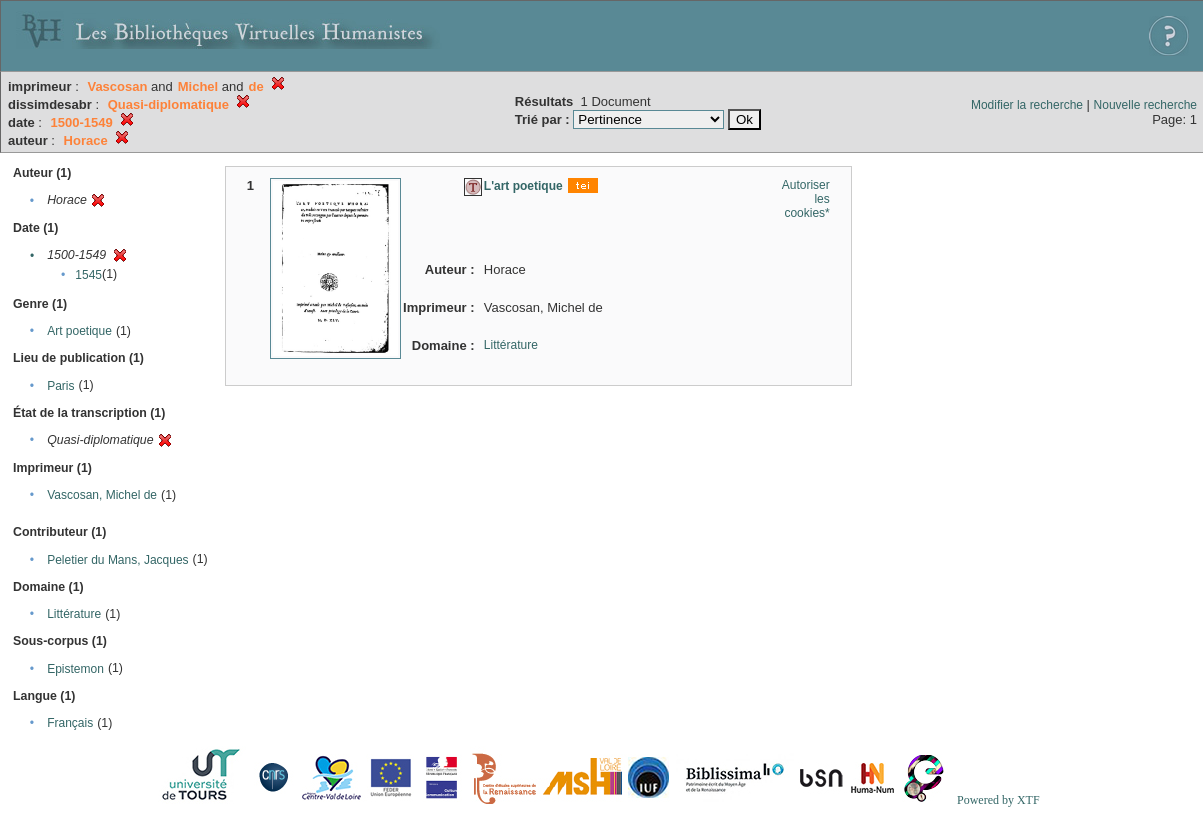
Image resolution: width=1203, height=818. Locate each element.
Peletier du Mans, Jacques (117, 560)
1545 (88, 275)
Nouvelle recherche (1145, 105)
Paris (60, 386)
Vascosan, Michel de (102, 495)
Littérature (74, 614)
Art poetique (79, 331)
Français (70, 723)
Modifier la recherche (1027, 105)
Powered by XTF (998, 800)
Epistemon (75, 669)
